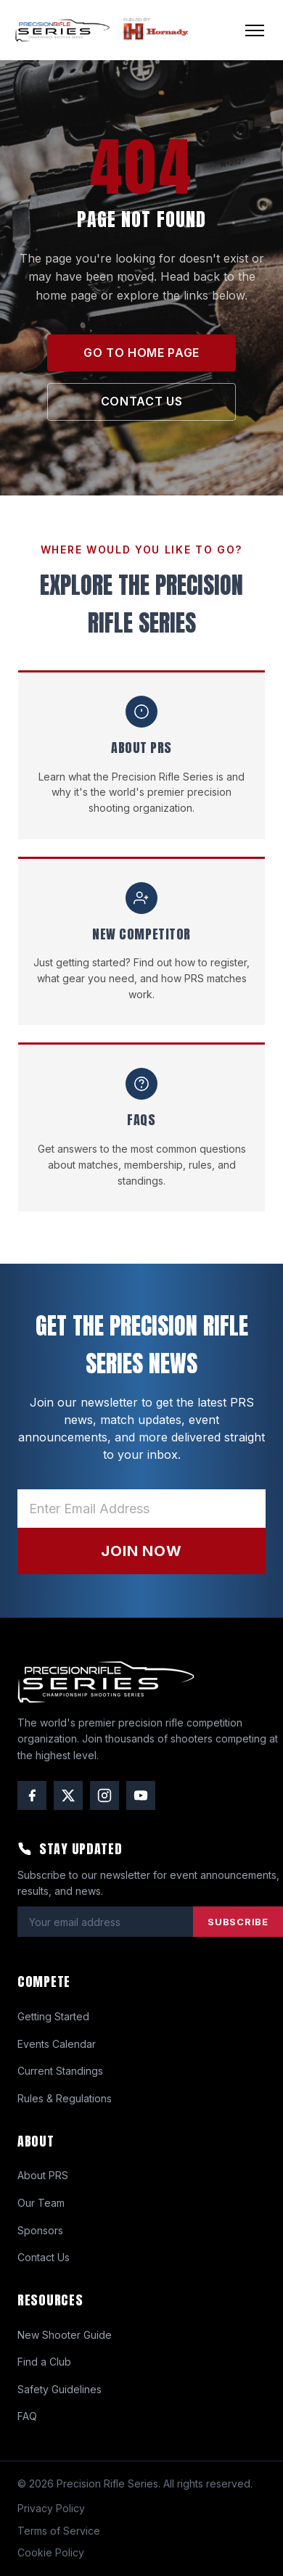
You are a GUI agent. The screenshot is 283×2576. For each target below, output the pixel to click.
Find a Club (44, 2361)
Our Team (41, 2203)
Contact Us (43, 2257)
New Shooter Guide (64, 2335)
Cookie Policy (50, 2552)
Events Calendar (56, 2044)
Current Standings (60, 2071)
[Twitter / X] (68, 1795)
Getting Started (53, 2016)
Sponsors (40, 2230)
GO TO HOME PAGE (141, 352)
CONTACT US (141, 401)
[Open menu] (254, 30)
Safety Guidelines (59, 2389)
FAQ (27, 2416)
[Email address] (141, 1508)
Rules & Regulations (64, 2098)
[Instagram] (104, 1795)
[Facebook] (31, 1795)
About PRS (42, 2175)
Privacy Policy (51, 2508)
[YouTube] (140, 1795)
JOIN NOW (141, 1551)
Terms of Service (58, 2530)
